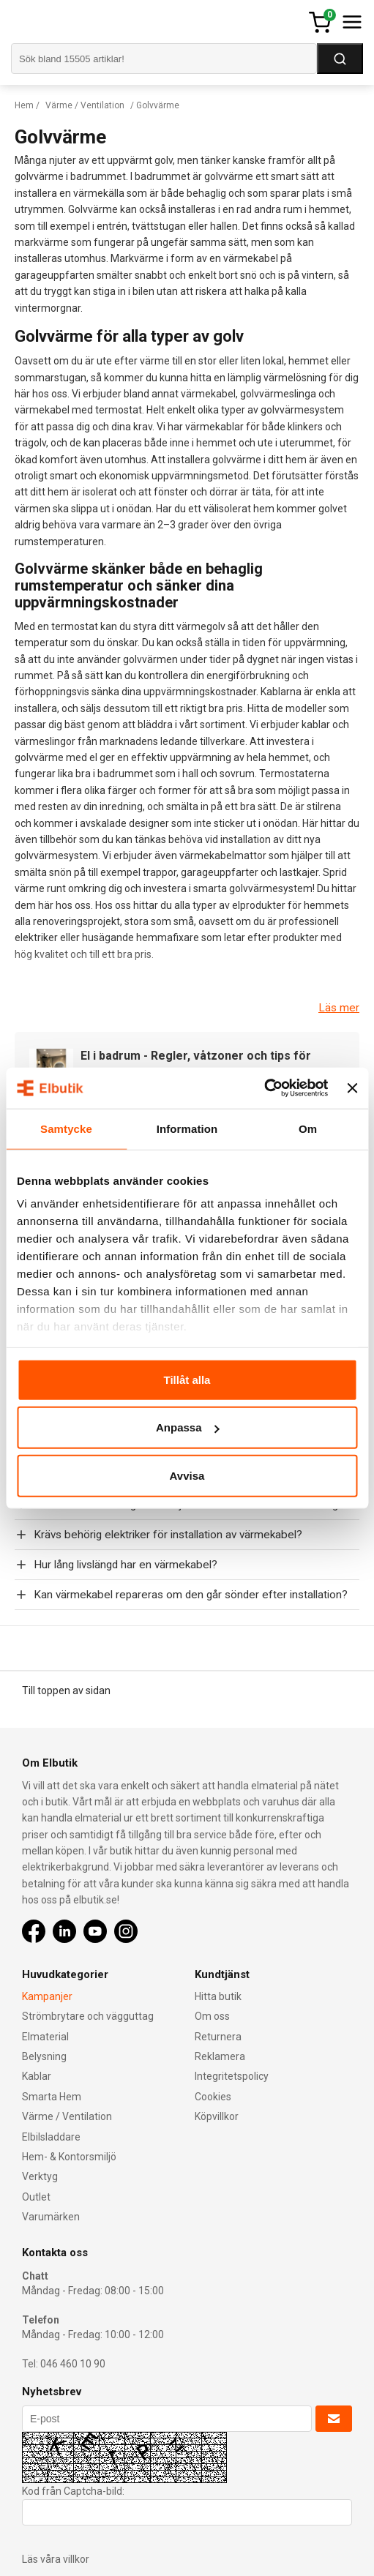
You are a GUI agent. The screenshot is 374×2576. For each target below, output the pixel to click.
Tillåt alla (187, 1379)
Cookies (213, 2097)
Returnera (218, 2037)
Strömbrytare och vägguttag (88, 2016)
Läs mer (338, 1007)
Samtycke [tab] (66, 1128)
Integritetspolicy (232, 2076)
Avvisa (187, 1475)
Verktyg (40, 2176)
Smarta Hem (51, 2097)
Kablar (36, 2076)
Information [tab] (187, 1128)
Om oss (212, 2016)
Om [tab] (308, 1128)
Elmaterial (45, 2037)
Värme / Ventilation (84, 105)
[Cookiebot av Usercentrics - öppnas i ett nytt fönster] (265, 1088)
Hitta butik (218, 1996)
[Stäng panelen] (352, 1088)
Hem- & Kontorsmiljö (69, 2157)
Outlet (36, 2197)
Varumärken (51, 2217)
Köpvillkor (217, 2116)
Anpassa (188, 1427)
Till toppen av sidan (66, 1690)
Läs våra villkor (55, 2559)
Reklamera (220, 2056)
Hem (24, 105)
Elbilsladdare (51, 2137)
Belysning (44, 2056)
